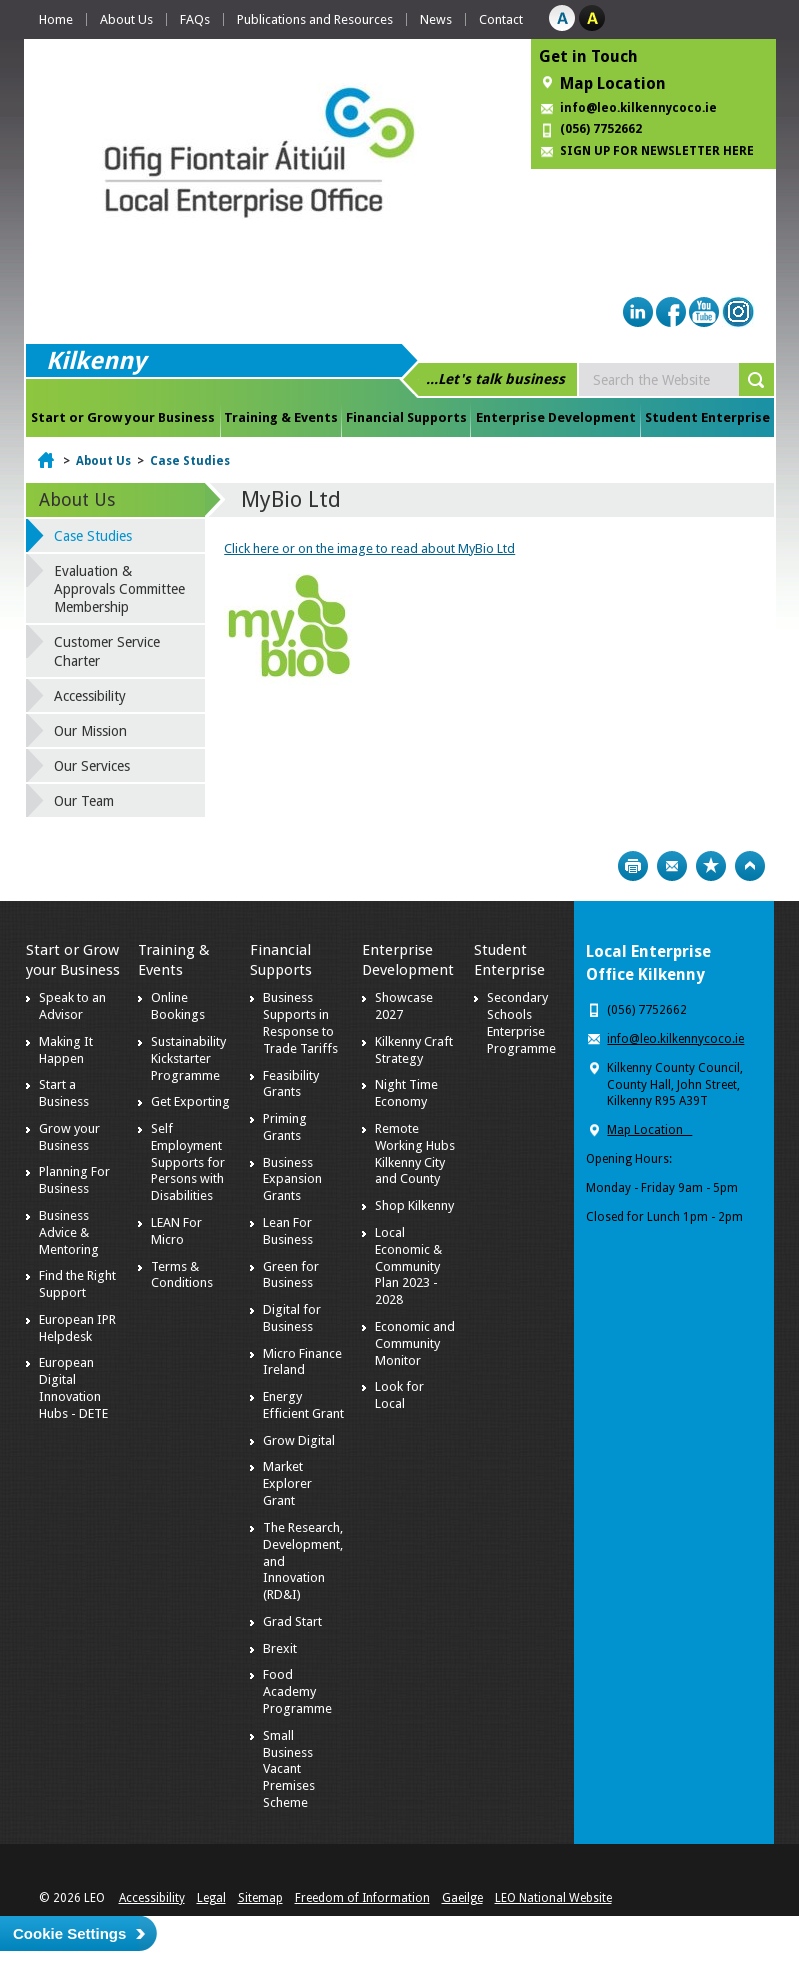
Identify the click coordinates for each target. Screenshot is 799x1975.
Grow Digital (299, 1440)
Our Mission (90, 731)
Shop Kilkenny (414, 1205)
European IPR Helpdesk (77, 1328)
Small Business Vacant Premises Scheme (289, 1769)
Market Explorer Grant (287, 1483)
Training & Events (281, 417)
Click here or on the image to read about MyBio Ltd (369, 548)
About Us (126, 19)
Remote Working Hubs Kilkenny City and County (415, 1154)
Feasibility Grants (291, 1084)
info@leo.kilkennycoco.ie (640, 108)
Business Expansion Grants (292, 1179)
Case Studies (190, 461)
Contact (501, 19)
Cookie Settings (69, 1933)
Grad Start (292, 1621)
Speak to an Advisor (72, 1006)
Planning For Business (74, 1180)
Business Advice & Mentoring (69, 1232)
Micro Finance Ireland (302, 1362)
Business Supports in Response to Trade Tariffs (300, 1023)
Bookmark (711, 866)
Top (750, 866)
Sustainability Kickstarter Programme (188, 1058)
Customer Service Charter (107, 651)
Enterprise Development (556, 417)
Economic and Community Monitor (415, 1343)
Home (56, 19)
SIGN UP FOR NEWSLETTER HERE (657, 151)
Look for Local (399, 1395)
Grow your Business (69, 1137)
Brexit (280, 1648)
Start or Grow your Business (123, 417)
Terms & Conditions (182, 1275)
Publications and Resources (315, 19)
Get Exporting (190, 1101)
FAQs (195, 19)
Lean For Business (288, 1231)
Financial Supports (406, 417)
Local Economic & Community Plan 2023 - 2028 (408, 1266)
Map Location (613, 83)
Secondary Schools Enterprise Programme (521, 1023)
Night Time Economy (406, 1093)
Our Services (92, 766)
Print (633, 866)
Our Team (84, 801)
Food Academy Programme (297, 1691)
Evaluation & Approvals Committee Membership (119, 589)
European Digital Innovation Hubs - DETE (73, 1388)
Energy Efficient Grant (303, 1405)
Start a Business (64, 1093)
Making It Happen (66, 1050)
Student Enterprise (707, 417)
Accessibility (90, 696)
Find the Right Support (77, 1284)
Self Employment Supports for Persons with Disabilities (188, 1162)
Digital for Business (292, 1318)
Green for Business (291, 1275)
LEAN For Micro (176, 1231)
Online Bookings (178, 1006)
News (436, 19)
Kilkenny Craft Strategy (414, 1050)
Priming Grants (285, 1127)
